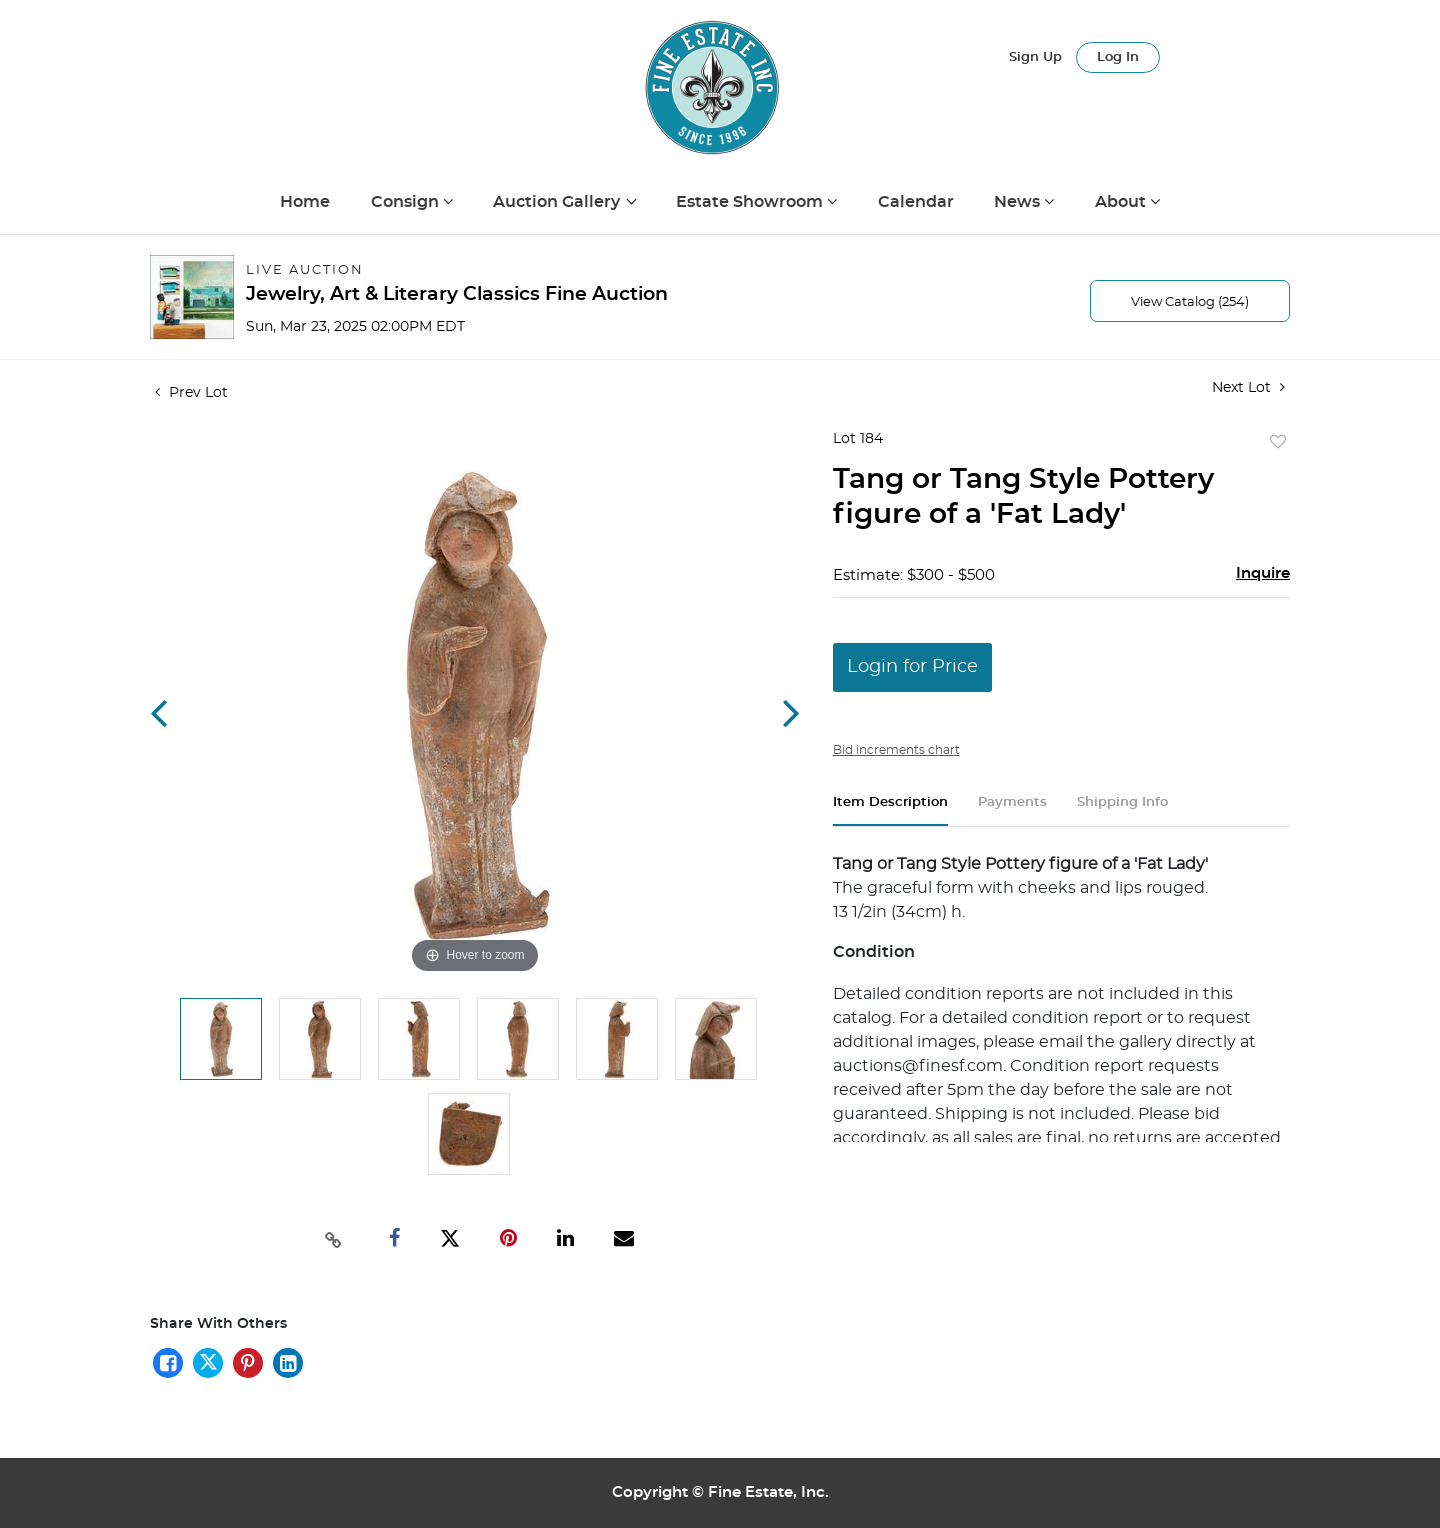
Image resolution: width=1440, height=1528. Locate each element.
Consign (407, 202)
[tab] (890, 810)
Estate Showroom (751, 202)
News (1019, 202)
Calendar (916, 202)
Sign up (1035, 57)
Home (305, 202)
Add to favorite (1278, 443)
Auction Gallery (558, 202)
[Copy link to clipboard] (334, 1238)
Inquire (1263, 573)
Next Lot (1248, 387)
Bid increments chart (896, 750)
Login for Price (912, 667)
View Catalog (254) (1190, 302)
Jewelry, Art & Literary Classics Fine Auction (457, 294)
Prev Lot (191, 393)
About (1122, 202)
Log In (1118, 57)
